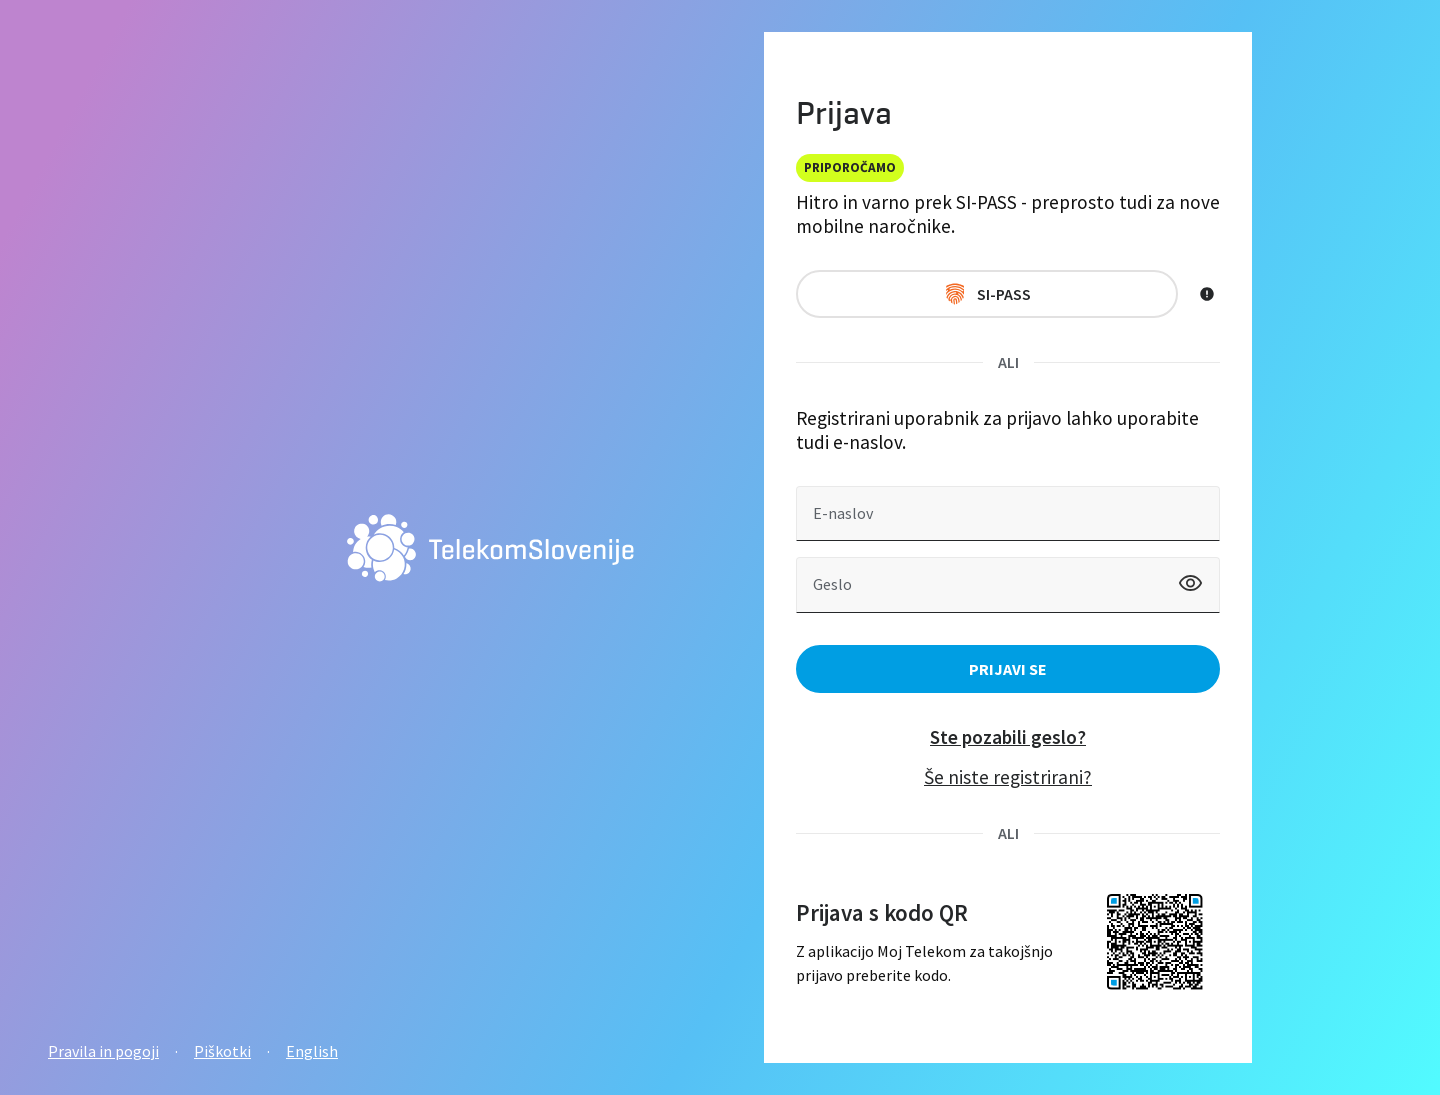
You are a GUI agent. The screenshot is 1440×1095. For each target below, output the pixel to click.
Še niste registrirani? (1008, 777)
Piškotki (222, 1051)
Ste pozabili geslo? (1008, 737)
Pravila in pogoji (103, 1051)
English (312, 1051)
